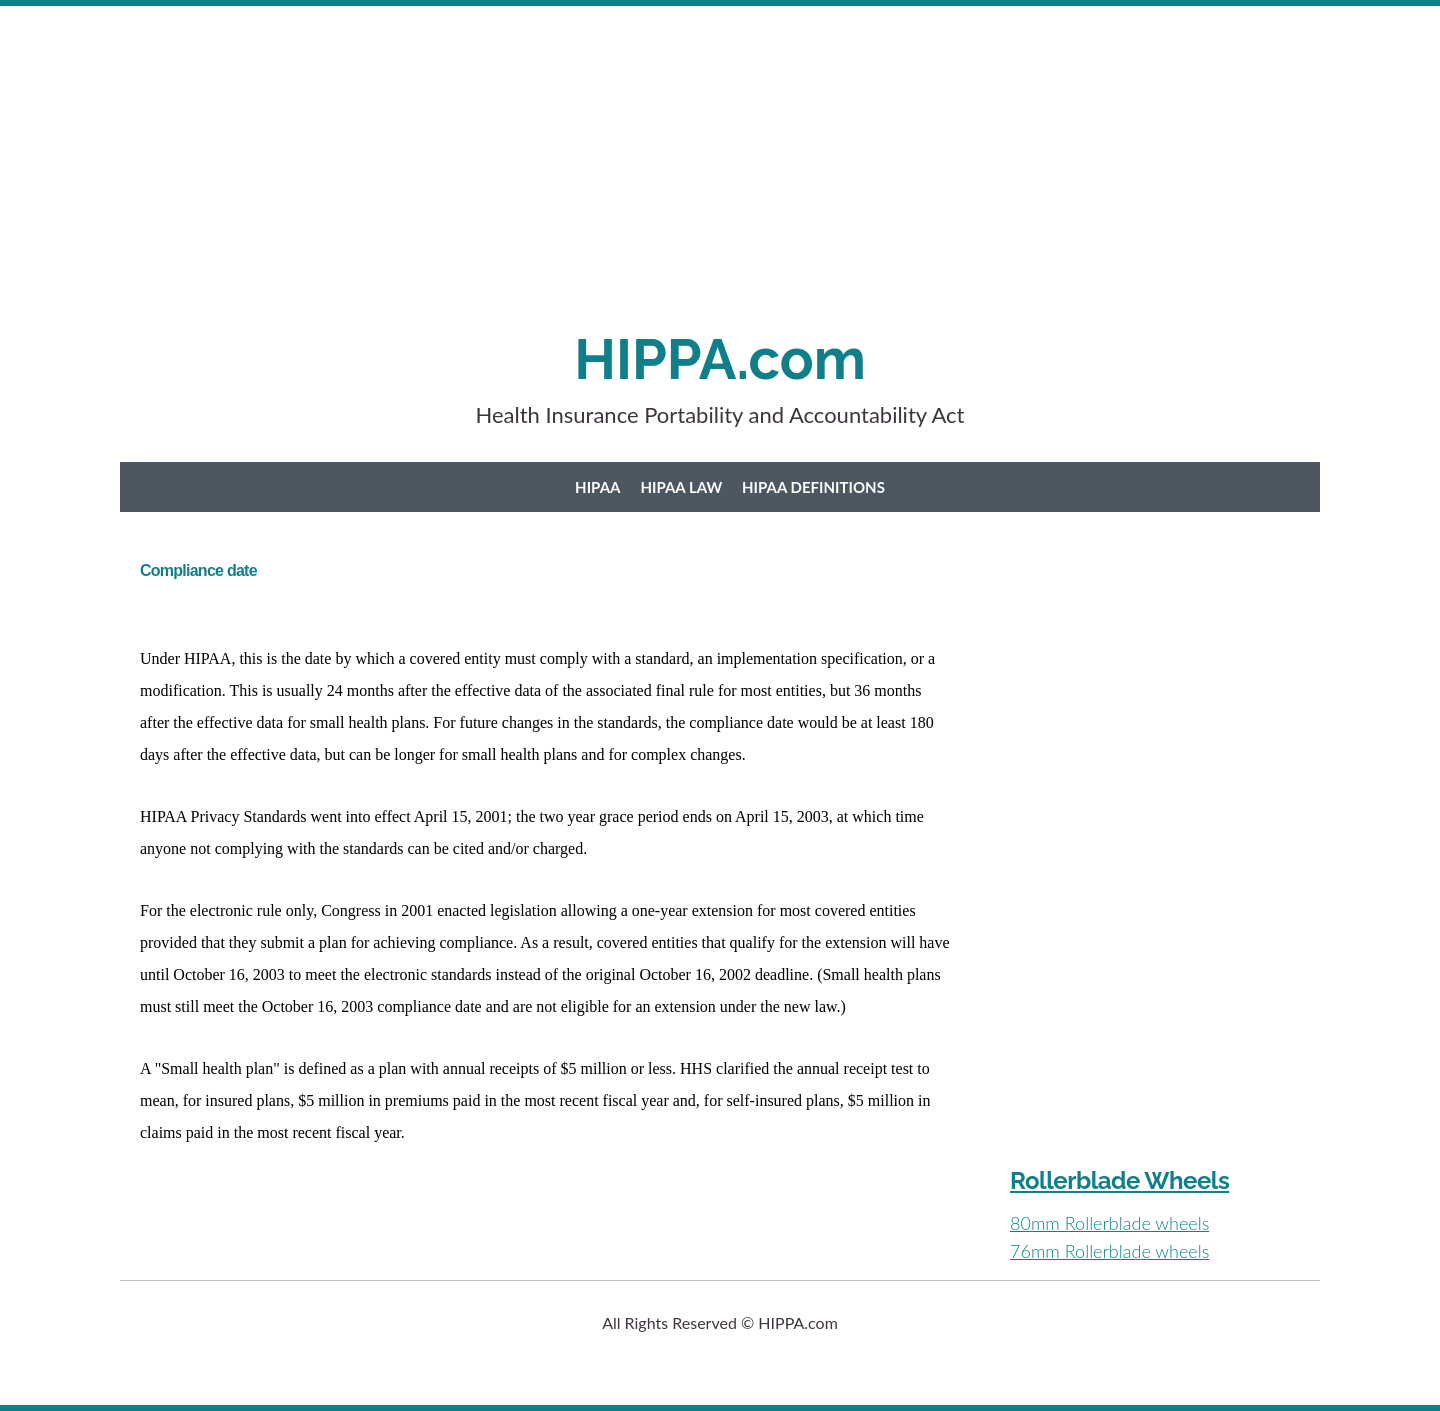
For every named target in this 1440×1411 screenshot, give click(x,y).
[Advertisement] (600, 186)
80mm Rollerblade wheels (1109, 1223)
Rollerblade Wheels (1119, 1180)
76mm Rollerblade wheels (1109, 1251)
